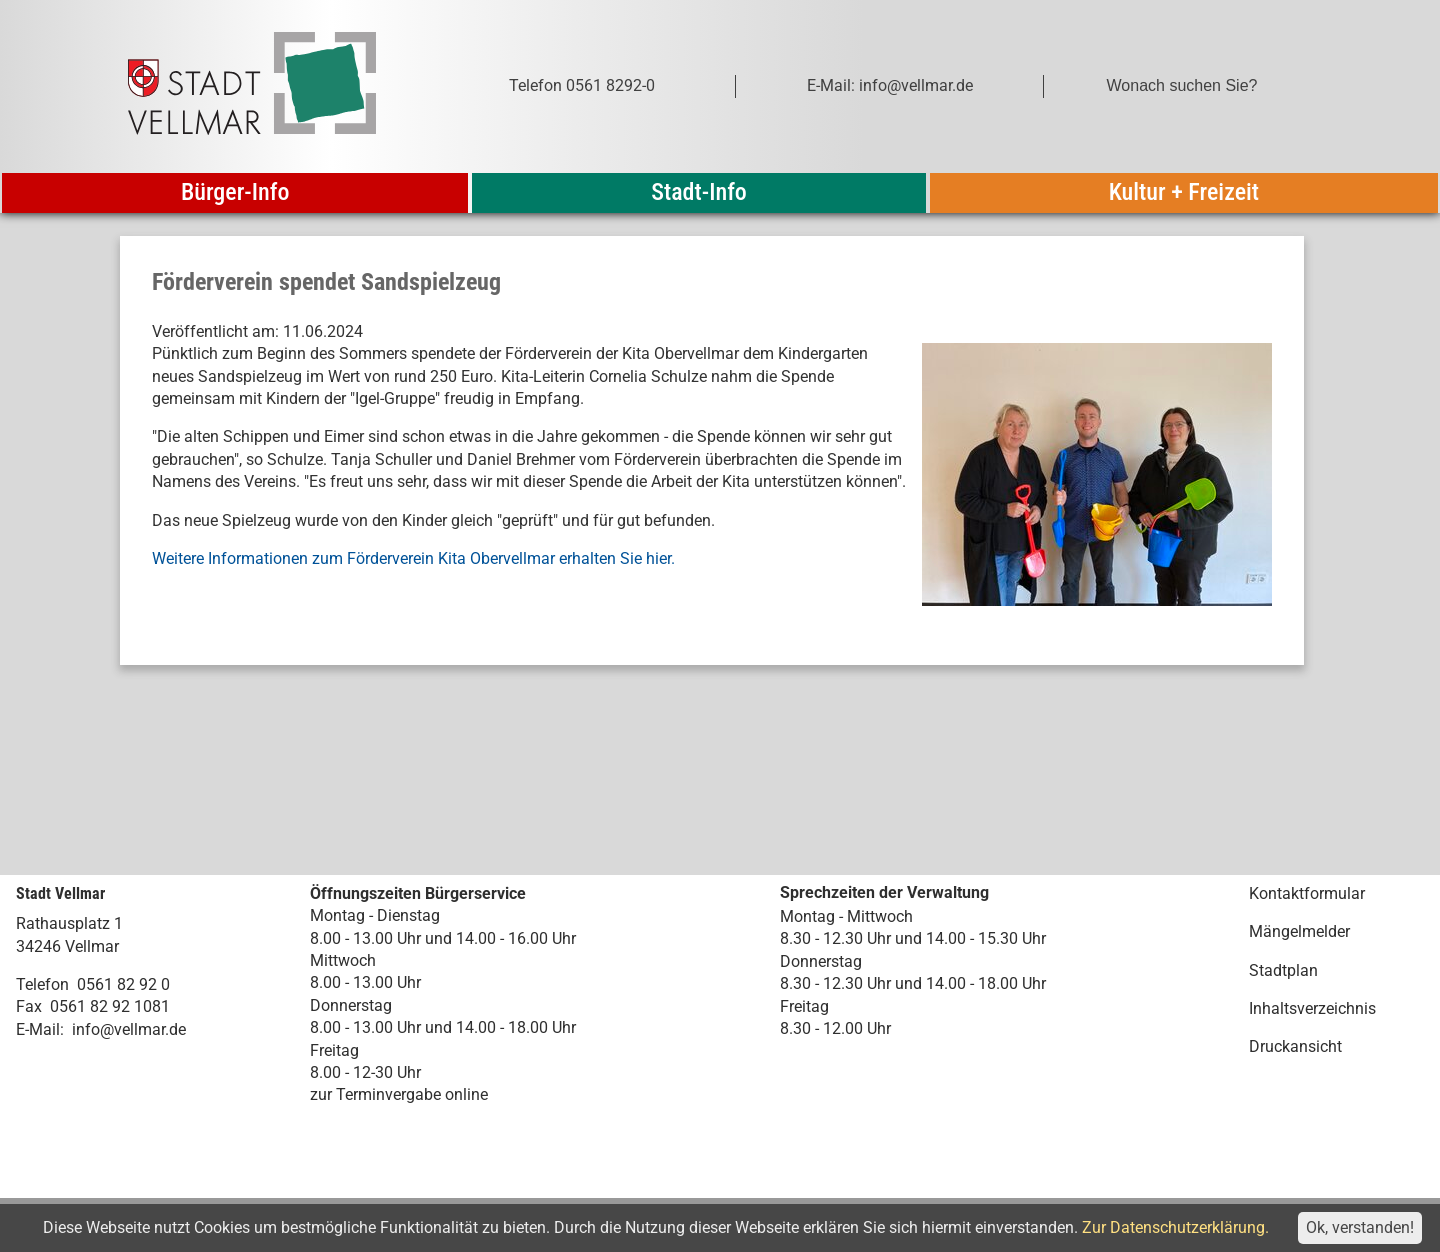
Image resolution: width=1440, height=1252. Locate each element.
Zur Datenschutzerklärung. (1175, 1227)
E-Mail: (40, 1029)
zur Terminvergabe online (399, 1094)
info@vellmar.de (129, 1029)
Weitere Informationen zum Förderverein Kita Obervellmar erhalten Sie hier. (413, 558)
